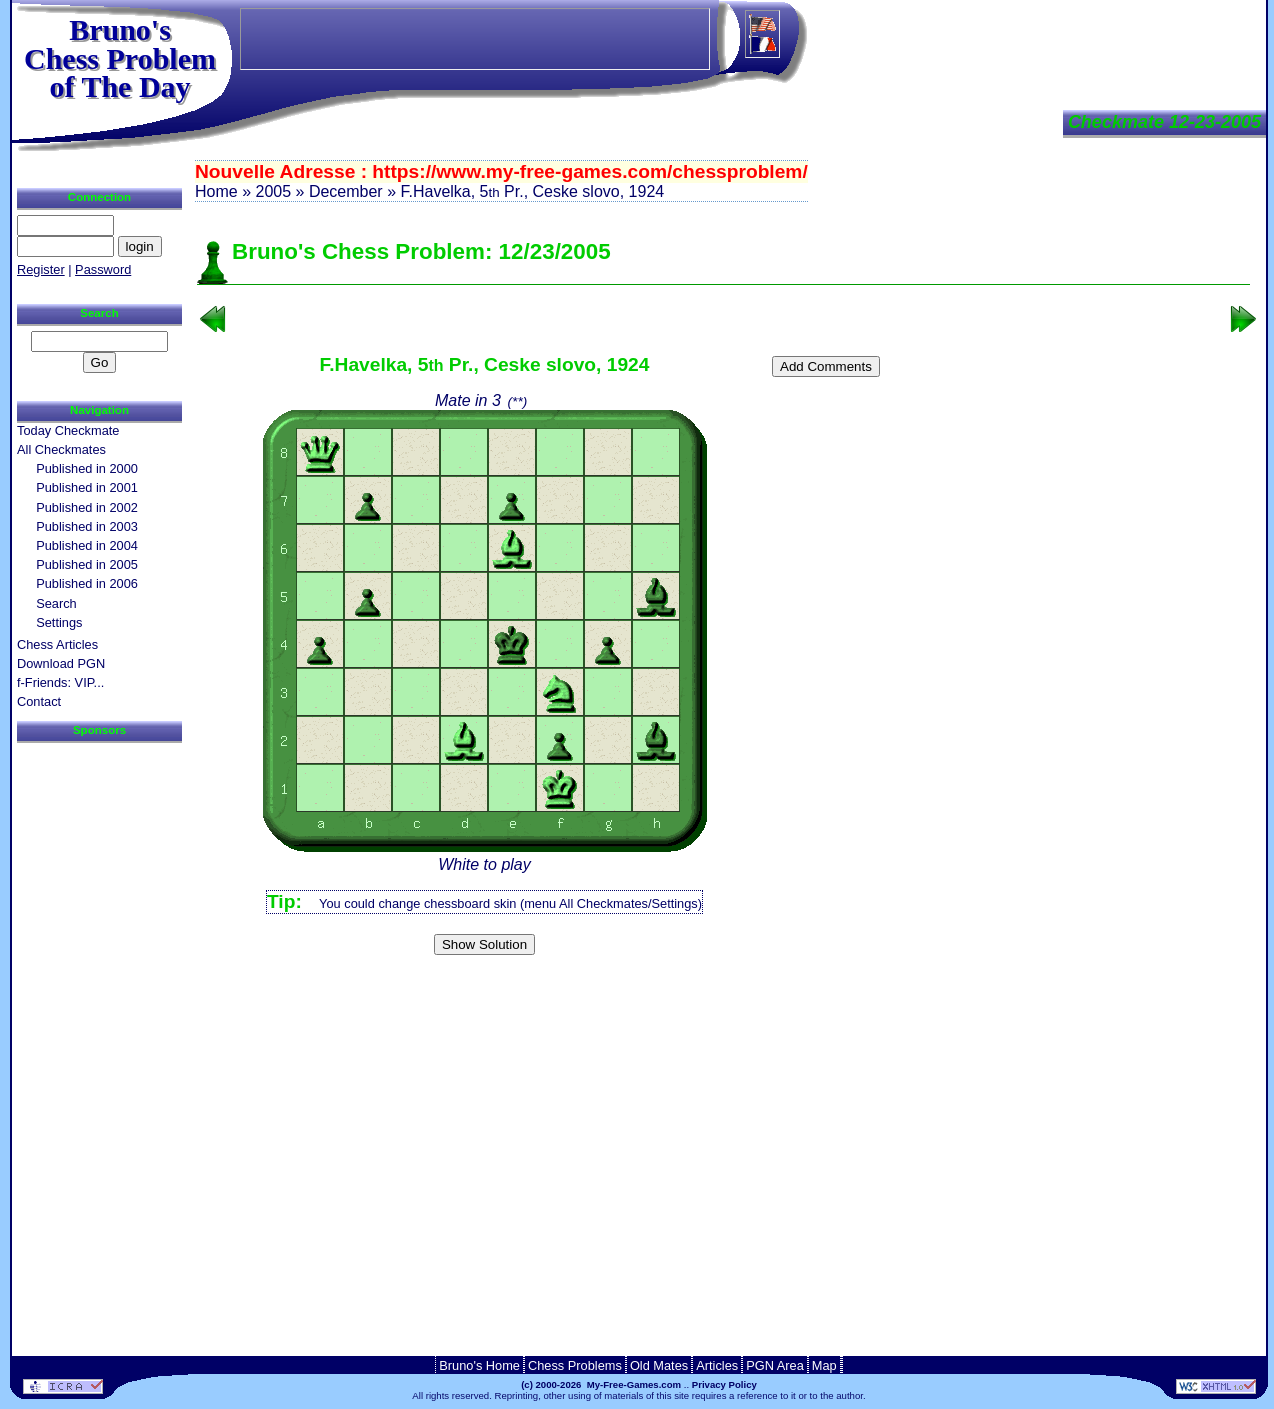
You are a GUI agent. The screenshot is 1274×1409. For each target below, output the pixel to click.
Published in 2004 (87, 545)
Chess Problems (575, 1365)
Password (103, 269)
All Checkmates (61, 449)
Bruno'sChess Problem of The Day (120, 58)
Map (824, 1365)
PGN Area (775, 1365)
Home (216, 191)
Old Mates (659, 1365)
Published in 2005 (87, 564)
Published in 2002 (87, 507)
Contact (39, 701)
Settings (59, 622)
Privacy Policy (724, 1384)
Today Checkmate (68, 430)
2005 (273, 191)
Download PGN (61, 663)
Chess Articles (57, 644)
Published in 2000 (87, 468)
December (346, 191)
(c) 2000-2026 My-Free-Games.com (601, 1384)
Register (41, 269)
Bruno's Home (479, 1365)
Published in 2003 (87, 526)
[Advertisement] (724, 994)
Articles (717, 1365)
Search (56, 603)
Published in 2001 (87, 487)
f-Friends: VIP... (60, 682)
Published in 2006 (87, 583)
